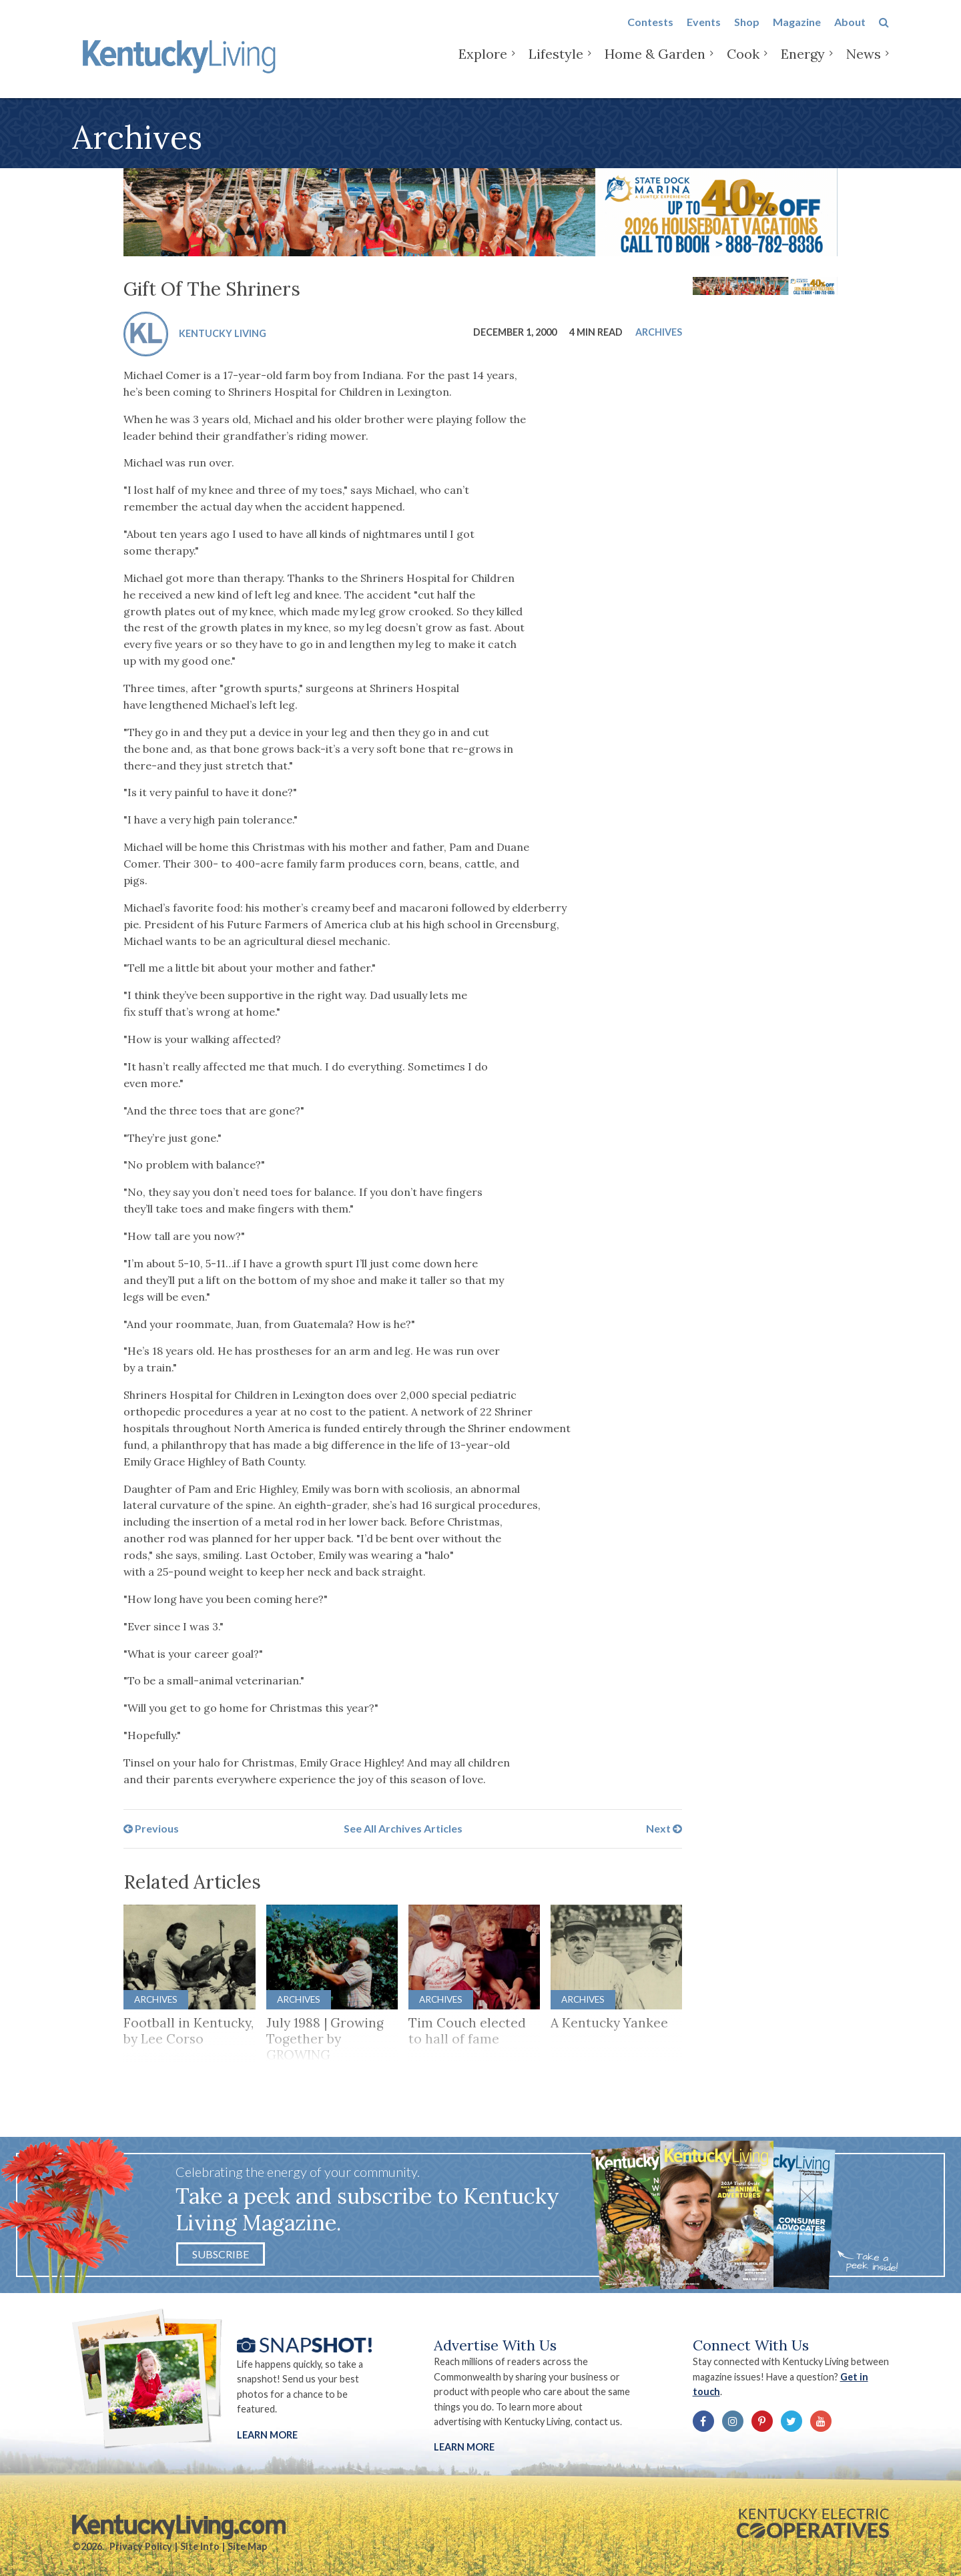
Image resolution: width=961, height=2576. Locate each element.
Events (704, 34)
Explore (482, 66)
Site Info (200, 2546)
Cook (743, 66)
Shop (746, 34)
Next (664, 1828)
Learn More (267, 2435)
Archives (658, 332)
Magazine (797, 34)
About (850, 34)
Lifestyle (556, 66)
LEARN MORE (464, 2447)
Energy (803, 66)
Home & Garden (655, 66)
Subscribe (220, 2254)
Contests (650, 34)
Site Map (247, 2546)
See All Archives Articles (403, 1828)
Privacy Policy (140, 2546)
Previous (151, 1828)
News (863, 66)
